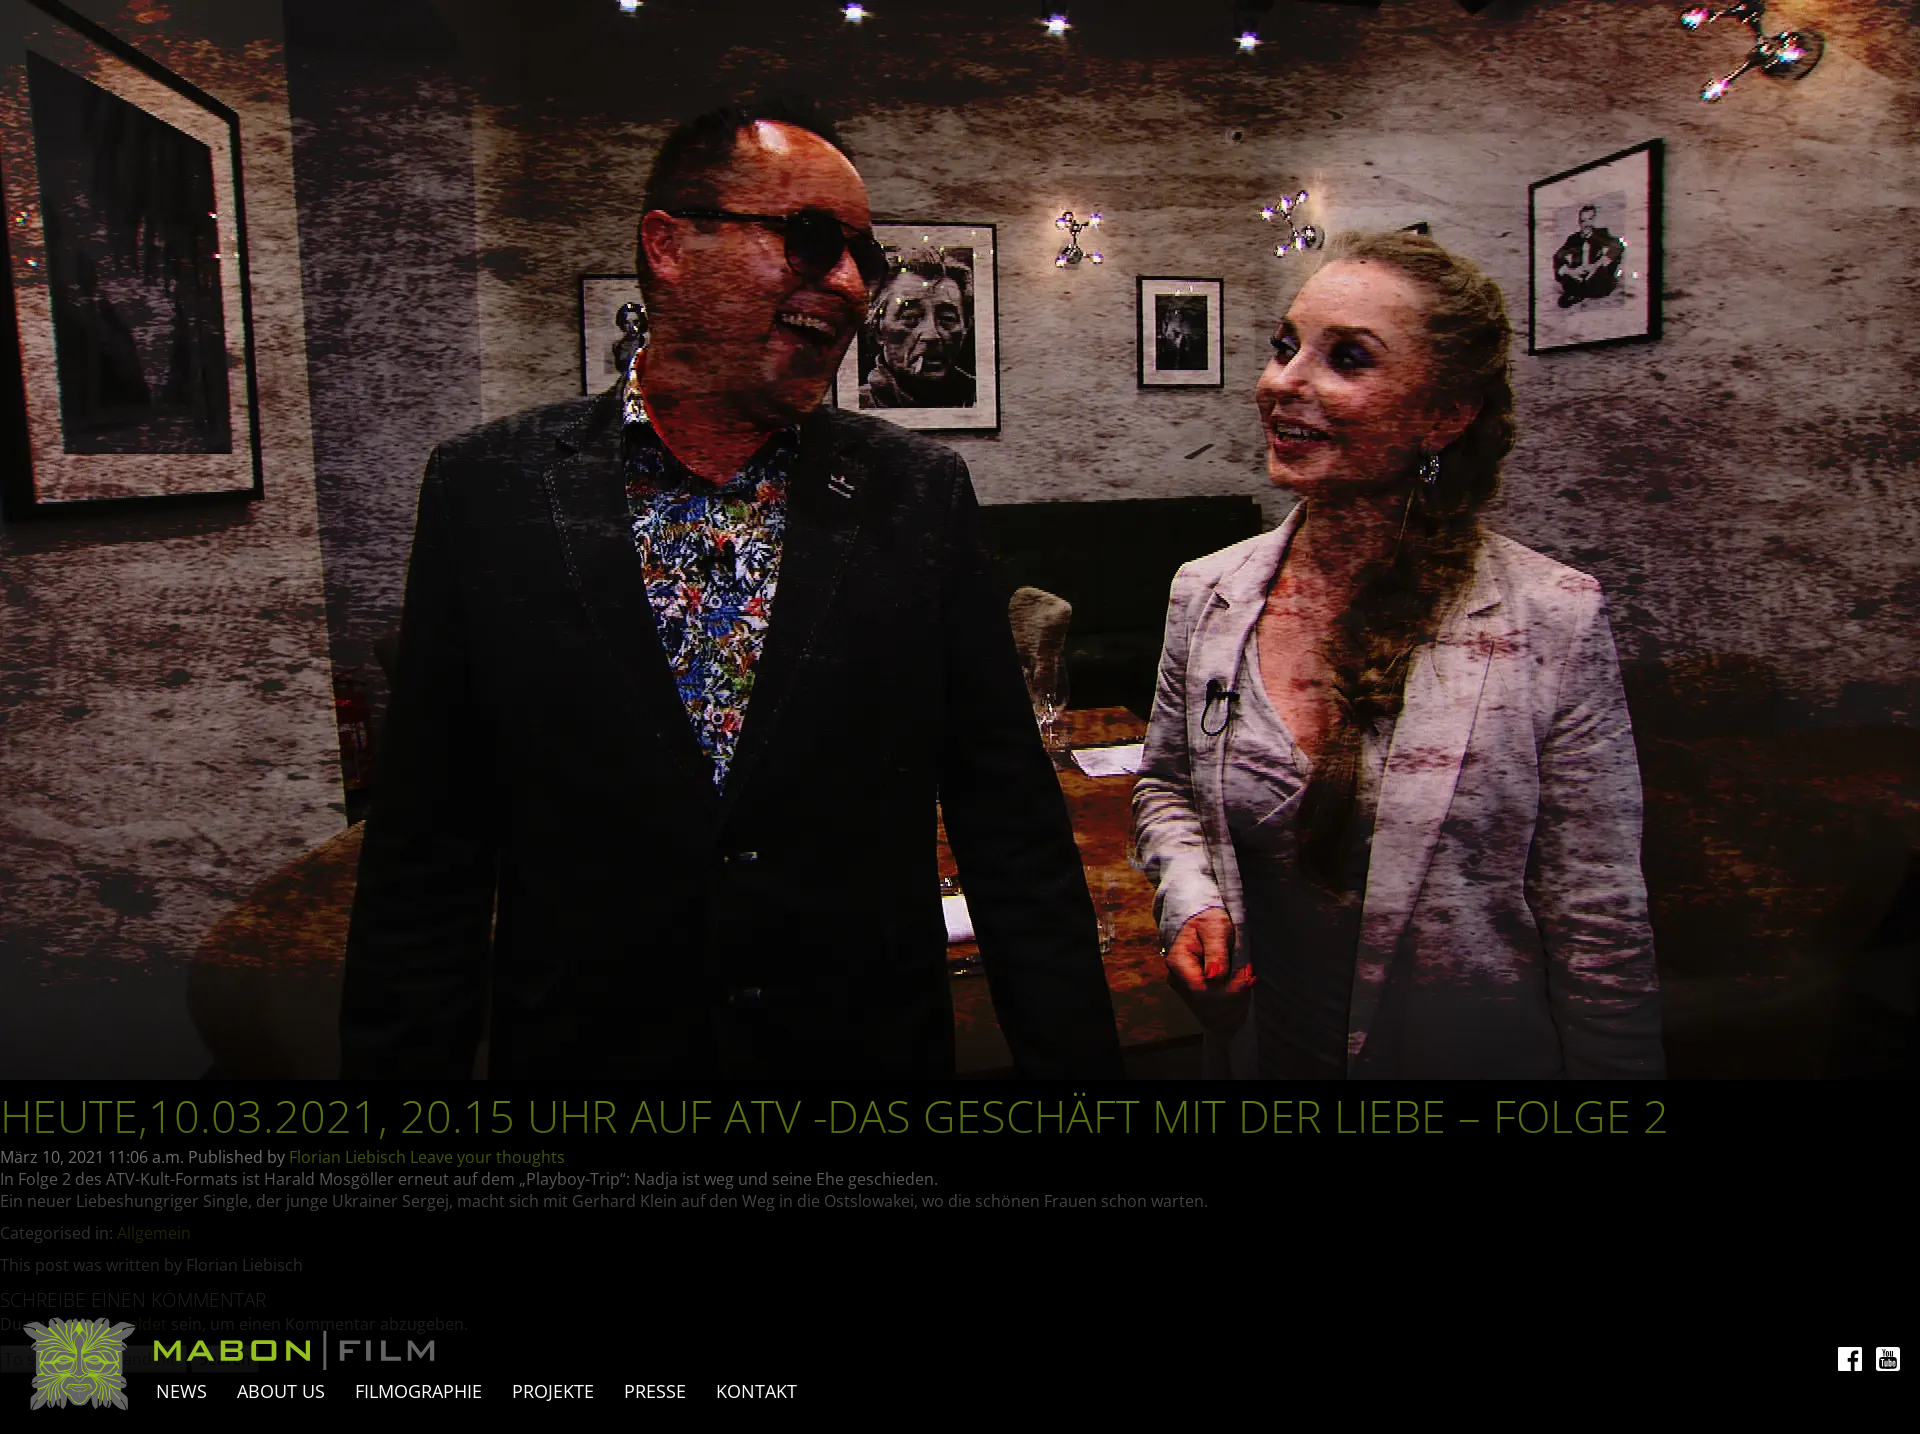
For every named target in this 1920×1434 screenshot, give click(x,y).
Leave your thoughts (487, 1157)
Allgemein (154, 1233)
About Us (281, 1391)
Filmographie (418, 1391)
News (181, 1391)
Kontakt (756, 1391)
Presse (655, 1391)
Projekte (553, 1391)
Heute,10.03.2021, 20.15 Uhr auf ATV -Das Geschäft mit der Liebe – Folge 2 (834, 1115)
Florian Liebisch (347, 1157)
